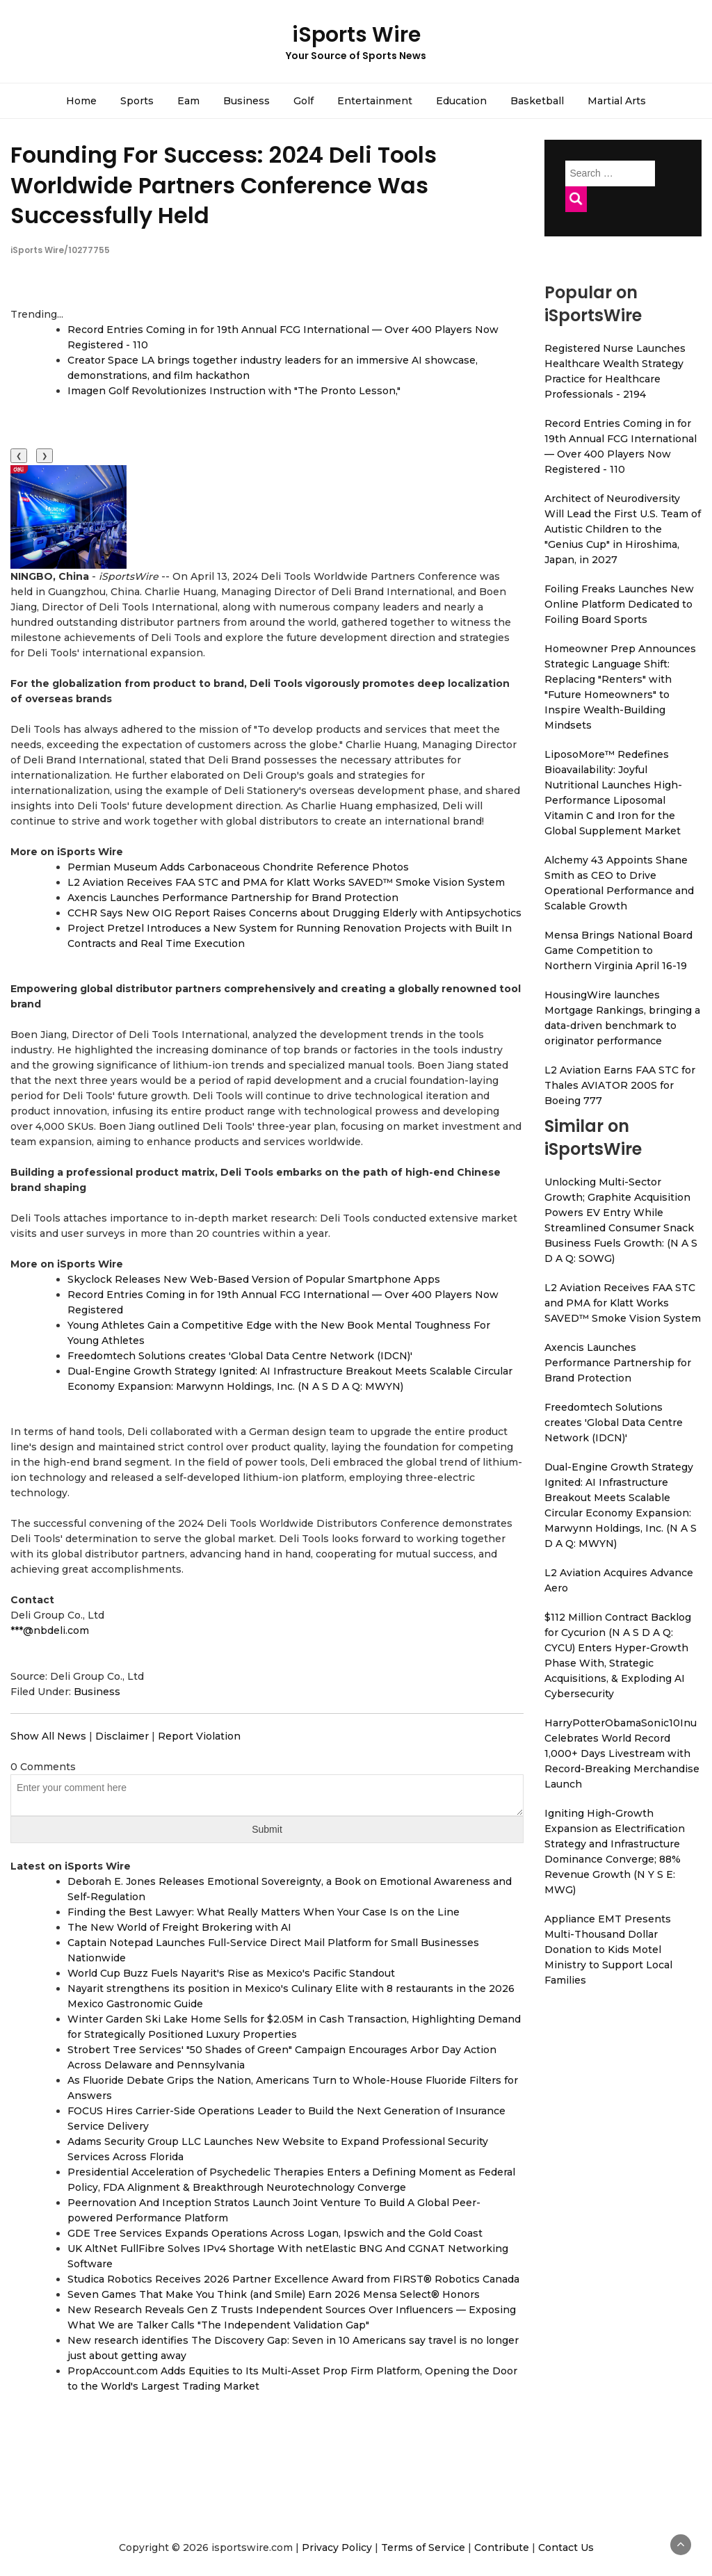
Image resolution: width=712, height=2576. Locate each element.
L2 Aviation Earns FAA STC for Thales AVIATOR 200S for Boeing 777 (619, 1085)
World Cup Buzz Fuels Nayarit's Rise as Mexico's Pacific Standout (231, 1973)
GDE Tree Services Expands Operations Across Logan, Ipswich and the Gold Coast (275, 2233)
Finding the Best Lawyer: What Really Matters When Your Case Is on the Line (263, 1912)
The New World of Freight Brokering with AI (179, 1927)
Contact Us (566, 2547)
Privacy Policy (337, 2547)
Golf (303, 101)
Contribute (501, 2547)
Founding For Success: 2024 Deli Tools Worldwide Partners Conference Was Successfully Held (223, 184)
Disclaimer (122, 1736)
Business (246, 101)
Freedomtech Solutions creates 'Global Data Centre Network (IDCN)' (239, 1356)
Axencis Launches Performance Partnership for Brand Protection (232, 897)
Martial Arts (617, 101)
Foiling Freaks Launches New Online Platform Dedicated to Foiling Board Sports (619, 604)
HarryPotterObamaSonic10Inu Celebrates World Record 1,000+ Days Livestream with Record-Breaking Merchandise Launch (621, 1753)
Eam (188, 101)
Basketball (537, 101)
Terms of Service (423, 2547)
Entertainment (374, 101)
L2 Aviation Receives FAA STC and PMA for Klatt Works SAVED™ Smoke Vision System (286, 882)
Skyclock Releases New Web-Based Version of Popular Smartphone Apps (253, 1279)
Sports (137, 101)
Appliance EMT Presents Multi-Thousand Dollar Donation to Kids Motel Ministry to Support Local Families (608, 1949)
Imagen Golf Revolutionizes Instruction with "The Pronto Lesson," (233, 390)
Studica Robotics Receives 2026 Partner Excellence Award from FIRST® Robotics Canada (293, 2279)
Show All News (48, 1736)
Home (81, 101)
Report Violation (199, 1736)
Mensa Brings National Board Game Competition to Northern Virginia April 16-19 (618, 950)
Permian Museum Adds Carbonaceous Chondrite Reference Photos (238, 867)
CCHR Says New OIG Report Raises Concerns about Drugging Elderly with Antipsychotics (294, 913)
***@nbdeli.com (49, 1630)
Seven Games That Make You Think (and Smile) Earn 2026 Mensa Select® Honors (273, 2294)
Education (461, 101)
